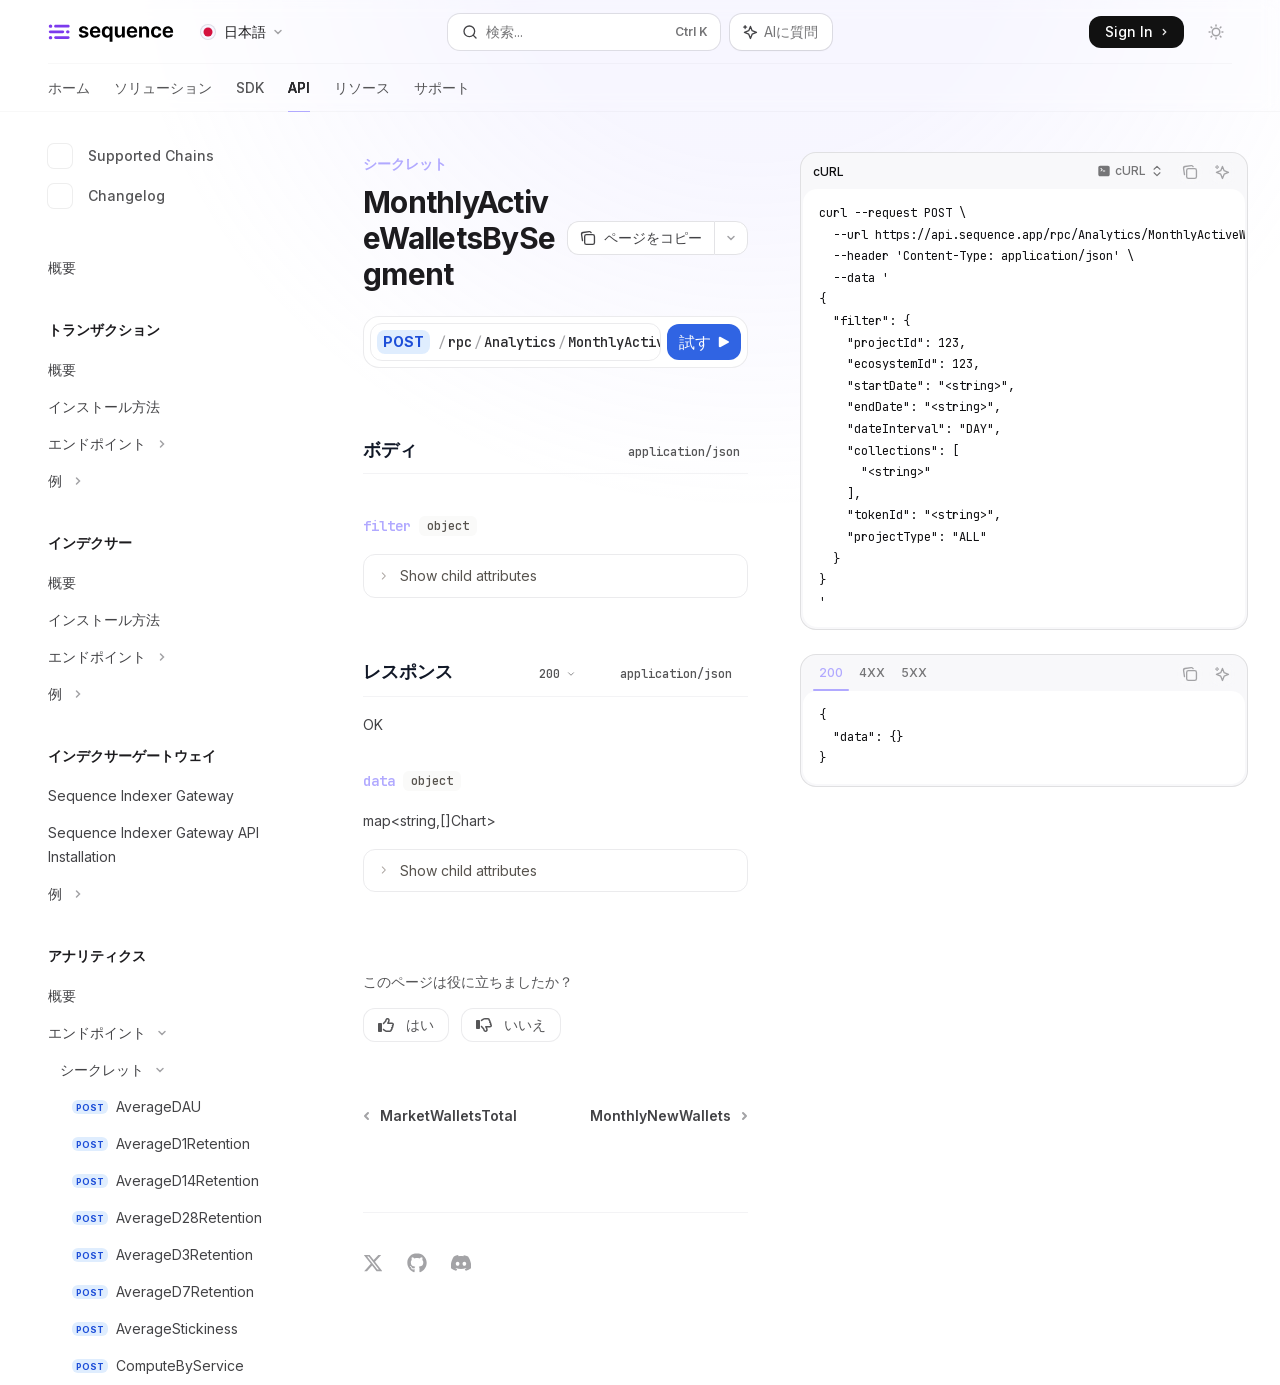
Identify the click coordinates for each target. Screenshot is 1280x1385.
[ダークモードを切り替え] (1216, 32)
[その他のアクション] (731, 238)
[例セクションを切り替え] (160, 481)
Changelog (106, 196)
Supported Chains (131, 156)
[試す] (704, 342)
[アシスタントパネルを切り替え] (781, 32)
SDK (250, 95)
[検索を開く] (584, 32)
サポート (442, 95)
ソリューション (163, 95)
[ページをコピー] (640, 238)
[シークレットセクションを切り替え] (160, 1070)
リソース (362, 95)
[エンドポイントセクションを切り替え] (160, 444)
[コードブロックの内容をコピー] (1190, 172)
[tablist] (986, 674)
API (299, 95)
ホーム (69, 95)
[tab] (831, 673)
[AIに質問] (1222, 172)
